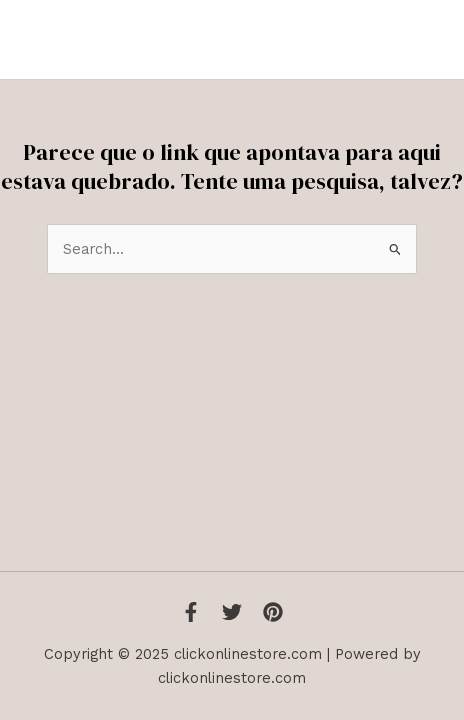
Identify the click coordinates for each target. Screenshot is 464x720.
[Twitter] (232, 612)
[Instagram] (273, 612)
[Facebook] (191, 612)
